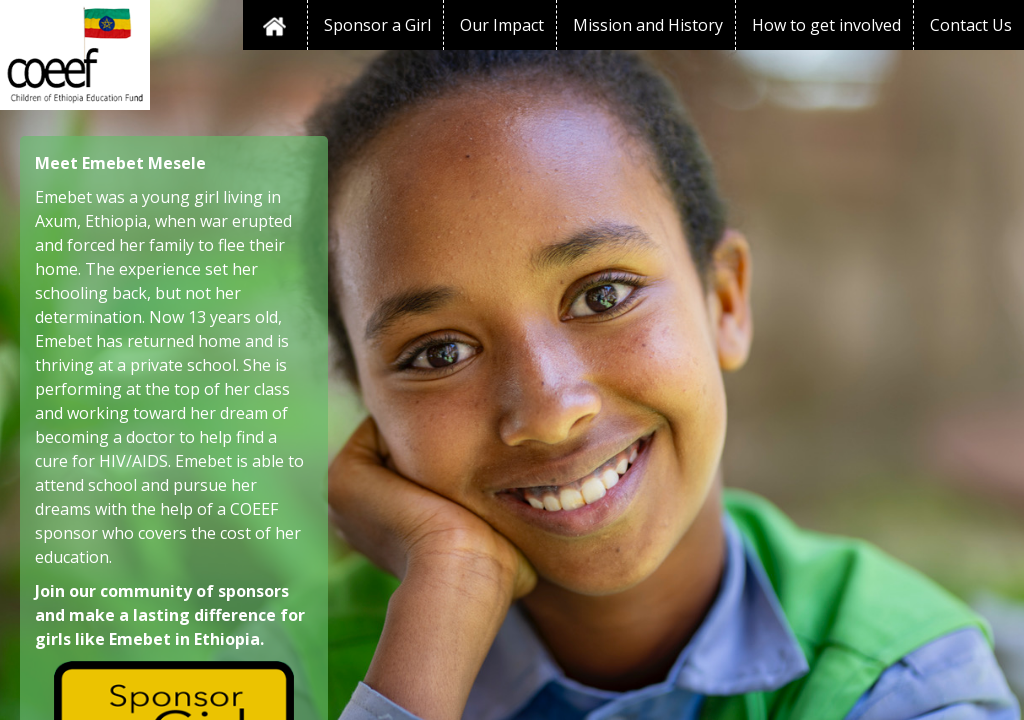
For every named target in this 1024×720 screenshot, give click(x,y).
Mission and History (648, 25)
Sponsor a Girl (377, 25)
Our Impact (502, 25)
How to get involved (826, 25)
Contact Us (971, 25)
